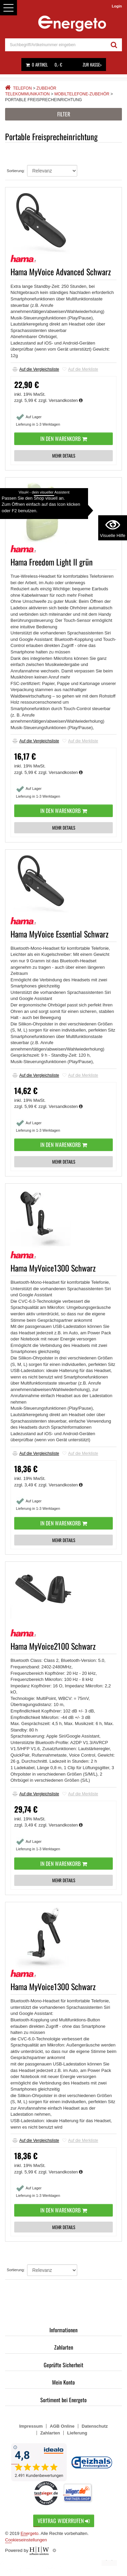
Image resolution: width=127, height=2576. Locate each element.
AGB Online (62, 2426)
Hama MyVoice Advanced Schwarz (60, 271)
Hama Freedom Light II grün (51, 562)
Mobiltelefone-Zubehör (81, 94)
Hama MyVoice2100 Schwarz (53, 1646)
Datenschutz (95, 2426)
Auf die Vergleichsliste (36, 369)
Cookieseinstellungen (26, 2539)
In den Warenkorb (63, 438)
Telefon (22, 88)
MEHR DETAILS (63, 455)
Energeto (30, 2533)
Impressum (31, 2426)
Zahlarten (63, 2347)
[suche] (55, 44)
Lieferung (77, 2432)
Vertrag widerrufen (64, 2521)
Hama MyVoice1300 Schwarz (53, 1268)
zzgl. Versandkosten (61, 400)
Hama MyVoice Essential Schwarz (59, 934)
